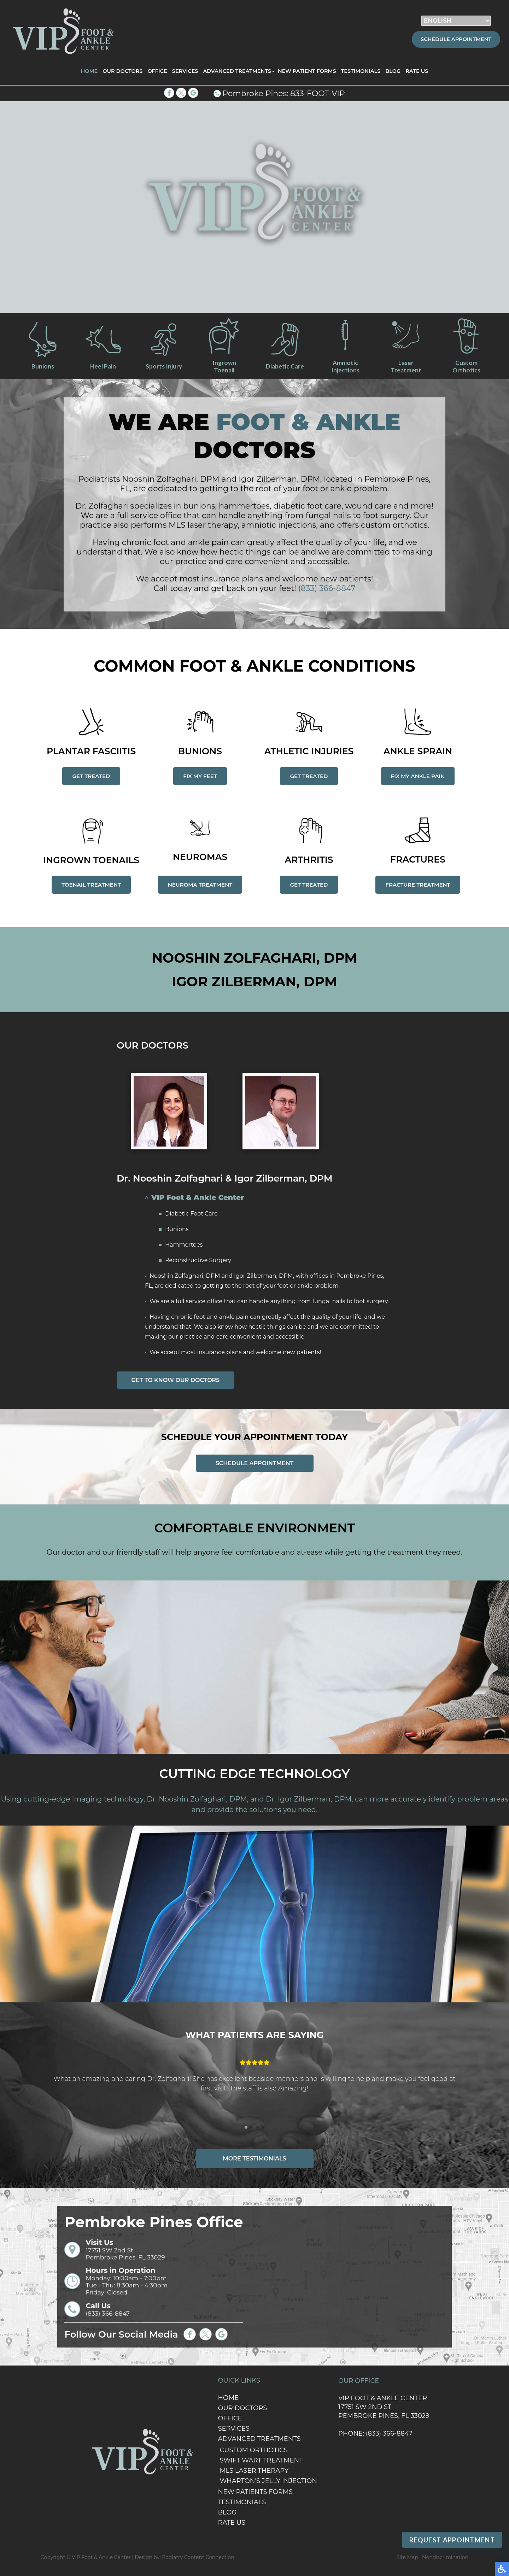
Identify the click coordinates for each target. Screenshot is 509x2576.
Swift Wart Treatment (261, 2460)
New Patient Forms (307, 71)
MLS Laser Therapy (254, 2471)
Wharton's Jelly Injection (268, 2481)
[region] (254, 207)
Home (89, 71)
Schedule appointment (255, 1463)
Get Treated (91, 776)
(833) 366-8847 (327, 594)
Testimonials (361, 71)
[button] (246, 2127)
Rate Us (416, 71)
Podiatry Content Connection (198, 2557)
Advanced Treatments (237, 71)
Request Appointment (452, 2540)
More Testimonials (254, 2158)
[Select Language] (456, 21)
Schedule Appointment (456, 39)
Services (185, 71)
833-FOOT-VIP (317, 93)
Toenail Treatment (91, 884)
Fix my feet (200, 776)
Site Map (407, 2557)
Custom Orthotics (253, 2450)
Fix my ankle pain (418, 776)
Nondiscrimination (445, 2557)
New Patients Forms (255, 2492)
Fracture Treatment (417, 884)
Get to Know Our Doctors (175, 1380)
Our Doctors (122, 71)
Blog (392, 71)
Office (157, 71)
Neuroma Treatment (200, 884)
